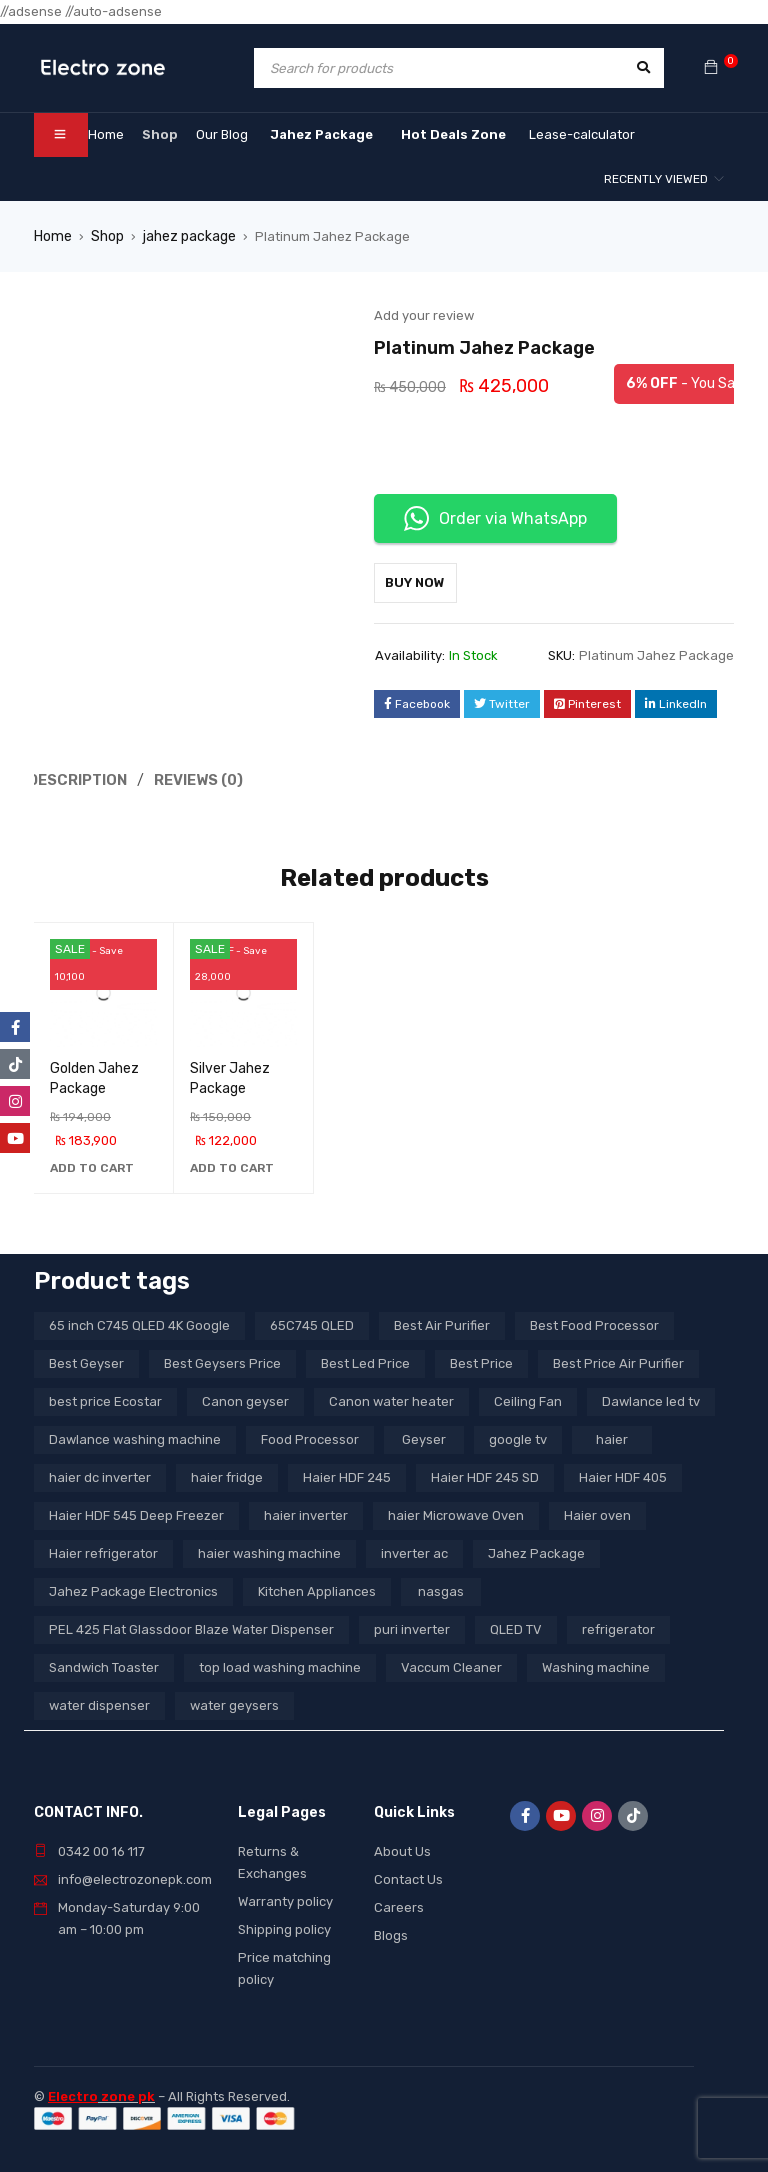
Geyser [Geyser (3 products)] (424, 1436)
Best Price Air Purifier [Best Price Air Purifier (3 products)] (618, 1360)
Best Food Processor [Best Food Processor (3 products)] (594, 1322)
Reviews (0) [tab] (203, 778)
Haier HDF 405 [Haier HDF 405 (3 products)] (623, 1474)
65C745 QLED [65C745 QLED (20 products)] (312, 1322)
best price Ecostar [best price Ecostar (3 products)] (105, 1398)
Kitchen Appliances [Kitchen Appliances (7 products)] (317, 1588)
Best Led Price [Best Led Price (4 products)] (365, 1360)
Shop (105, 235)
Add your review (424, 314)
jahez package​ (185, 235)
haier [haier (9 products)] (612, 1436)
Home (52, 235)
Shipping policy (284, 1926)
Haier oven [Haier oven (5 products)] (597, 1512)
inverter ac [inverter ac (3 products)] (414, 1550)
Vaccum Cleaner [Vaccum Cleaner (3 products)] (451, 1664)
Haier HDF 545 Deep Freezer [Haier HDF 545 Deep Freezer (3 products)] (136, 1512)
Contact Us (408, 1876)
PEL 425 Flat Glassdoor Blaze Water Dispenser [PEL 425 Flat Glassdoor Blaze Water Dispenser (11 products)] (191, 1626)
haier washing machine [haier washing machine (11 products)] (269, 1550)
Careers (399, 1904)
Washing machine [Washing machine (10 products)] (596, 1664)
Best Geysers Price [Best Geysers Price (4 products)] (222, 1360)
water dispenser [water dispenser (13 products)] (99, 1702)
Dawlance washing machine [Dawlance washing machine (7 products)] (135, 1436)
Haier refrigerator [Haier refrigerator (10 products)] (103, 1550)
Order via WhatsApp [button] (495, 517)
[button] (92, 1165)
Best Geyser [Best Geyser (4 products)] (86, 1360)
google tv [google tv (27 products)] (518, 1436)
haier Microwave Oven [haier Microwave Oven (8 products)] (456, 1512)
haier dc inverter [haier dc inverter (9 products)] (100, 1474)
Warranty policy (285, 1898)
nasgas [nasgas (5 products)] (441, 1588)
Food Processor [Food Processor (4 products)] (310, 1436)
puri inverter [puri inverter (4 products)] (412, 1626)
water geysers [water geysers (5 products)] (234, 1702)
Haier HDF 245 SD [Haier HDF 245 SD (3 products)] (485, 1474)
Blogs (391, 1932)
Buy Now (425, 581)
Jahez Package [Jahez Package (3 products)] (536, 1550)
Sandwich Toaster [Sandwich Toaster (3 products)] (104, 1664)
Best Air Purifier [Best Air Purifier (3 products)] (442, 1322)
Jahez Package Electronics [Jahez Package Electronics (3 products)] (133, 1588)
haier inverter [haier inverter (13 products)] (306, 1512)
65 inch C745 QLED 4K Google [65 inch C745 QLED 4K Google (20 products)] (139, 1322)
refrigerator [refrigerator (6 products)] (618, 1626)
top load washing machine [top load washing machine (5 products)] (280, 1664)
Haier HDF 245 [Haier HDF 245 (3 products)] (347, 1474)
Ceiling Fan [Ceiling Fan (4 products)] (528, 1398)
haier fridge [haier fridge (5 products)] (227, 1474)
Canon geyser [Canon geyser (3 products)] (245, 1398)
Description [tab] (79, 778)
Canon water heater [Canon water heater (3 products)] (391, 1398)
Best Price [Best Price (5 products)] (481, 1360)
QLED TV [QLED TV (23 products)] (516, 1626)
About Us (402, 1848)
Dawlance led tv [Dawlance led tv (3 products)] (651, 1398)
